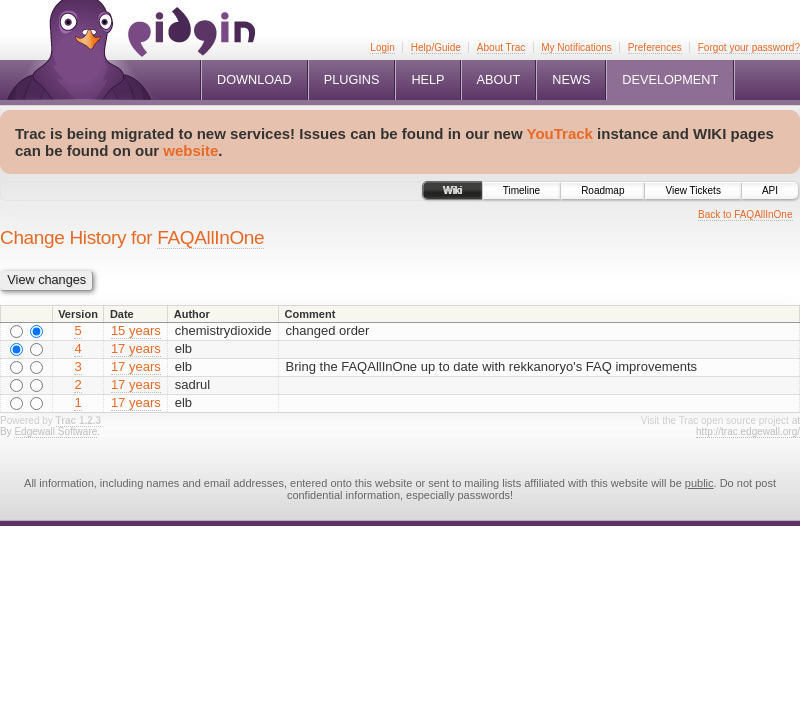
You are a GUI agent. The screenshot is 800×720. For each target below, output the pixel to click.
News (571, 80)
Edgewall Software (55, 431)
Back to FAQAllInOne (745, 214)
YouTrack (560, 133)
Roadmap (602, 190)
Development (670, 80)
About (499, 80)
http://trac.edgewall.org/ (748, 431)
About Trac (501, 47)
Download (254, 80)
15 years (136, 330)
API (770, 190)
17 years (136, 348)
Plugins (352, 80)
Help (427, 80)
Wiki (452, 190)
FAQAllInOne (210, 237)
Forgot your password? (749, 47)
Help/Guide (436, 47)
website (190, 150)
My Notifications (576, 47)
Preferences (655, 47)
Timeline (521, 190)
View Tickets (692, 190)
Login (382, 47)
